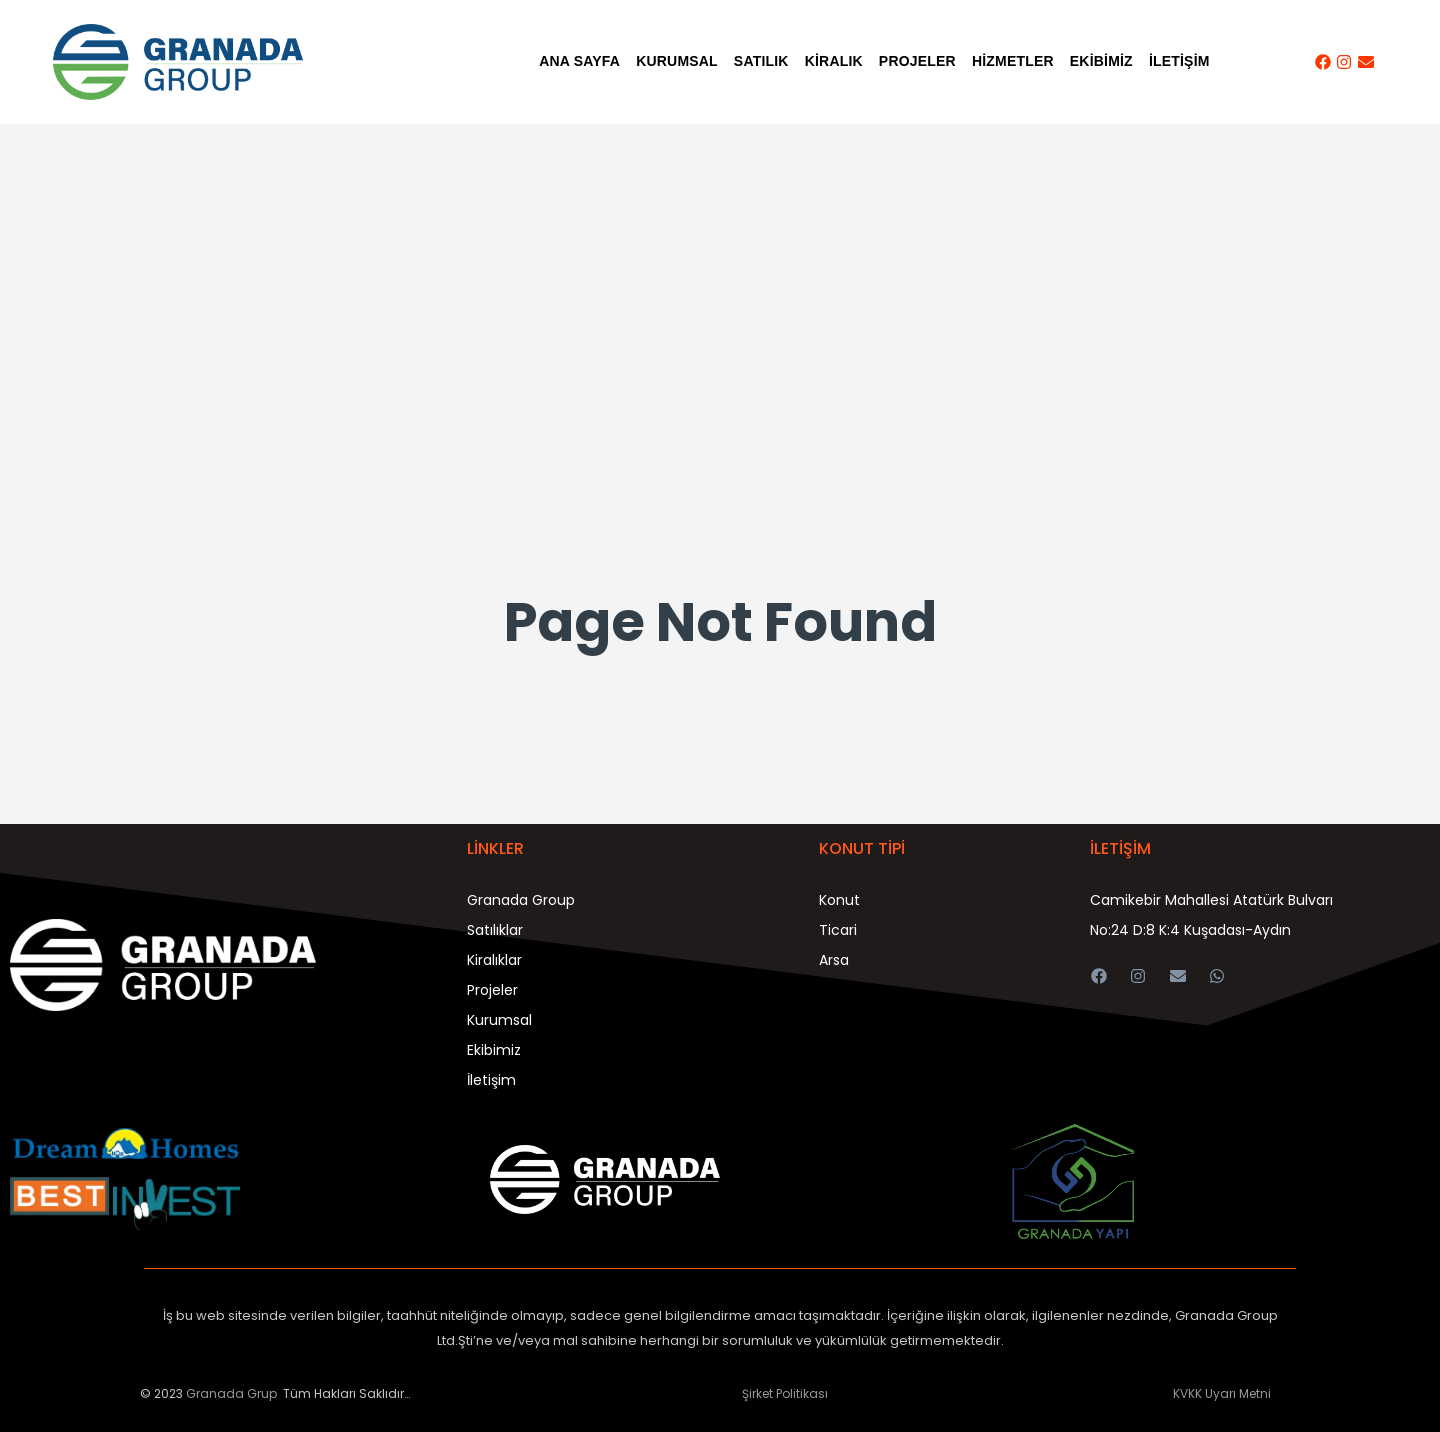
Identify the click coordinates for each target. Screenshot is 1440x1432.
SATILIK (761, 61)
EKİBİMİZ (1101, 61)
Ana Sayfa (579, 61)
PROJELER (917, 61)
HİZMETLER (1013, 61)
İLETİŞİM (1179, 61)
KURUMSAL (677, 61)
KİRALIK (834, 61)
